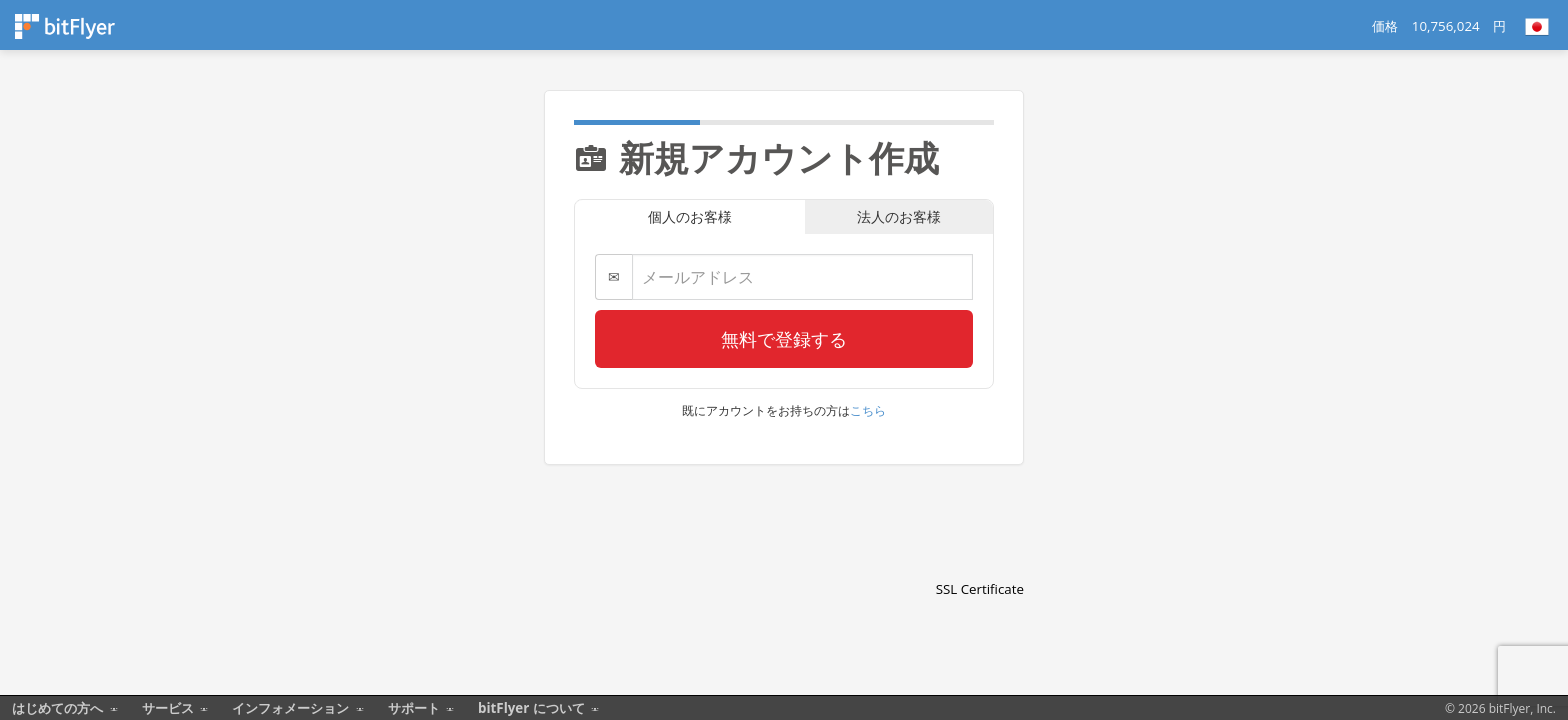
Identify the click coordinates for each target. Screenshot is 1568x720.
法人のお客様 (899, 216)
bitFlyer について (532, 708)
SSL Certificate (980, 589)
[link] (980, 554)
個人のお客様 (690, 216)
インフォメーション (290, 708)
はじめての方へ (57, 708)
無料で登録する (784, 339)
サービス (168, 708)
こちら (868, 410)
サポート (414, 708)
